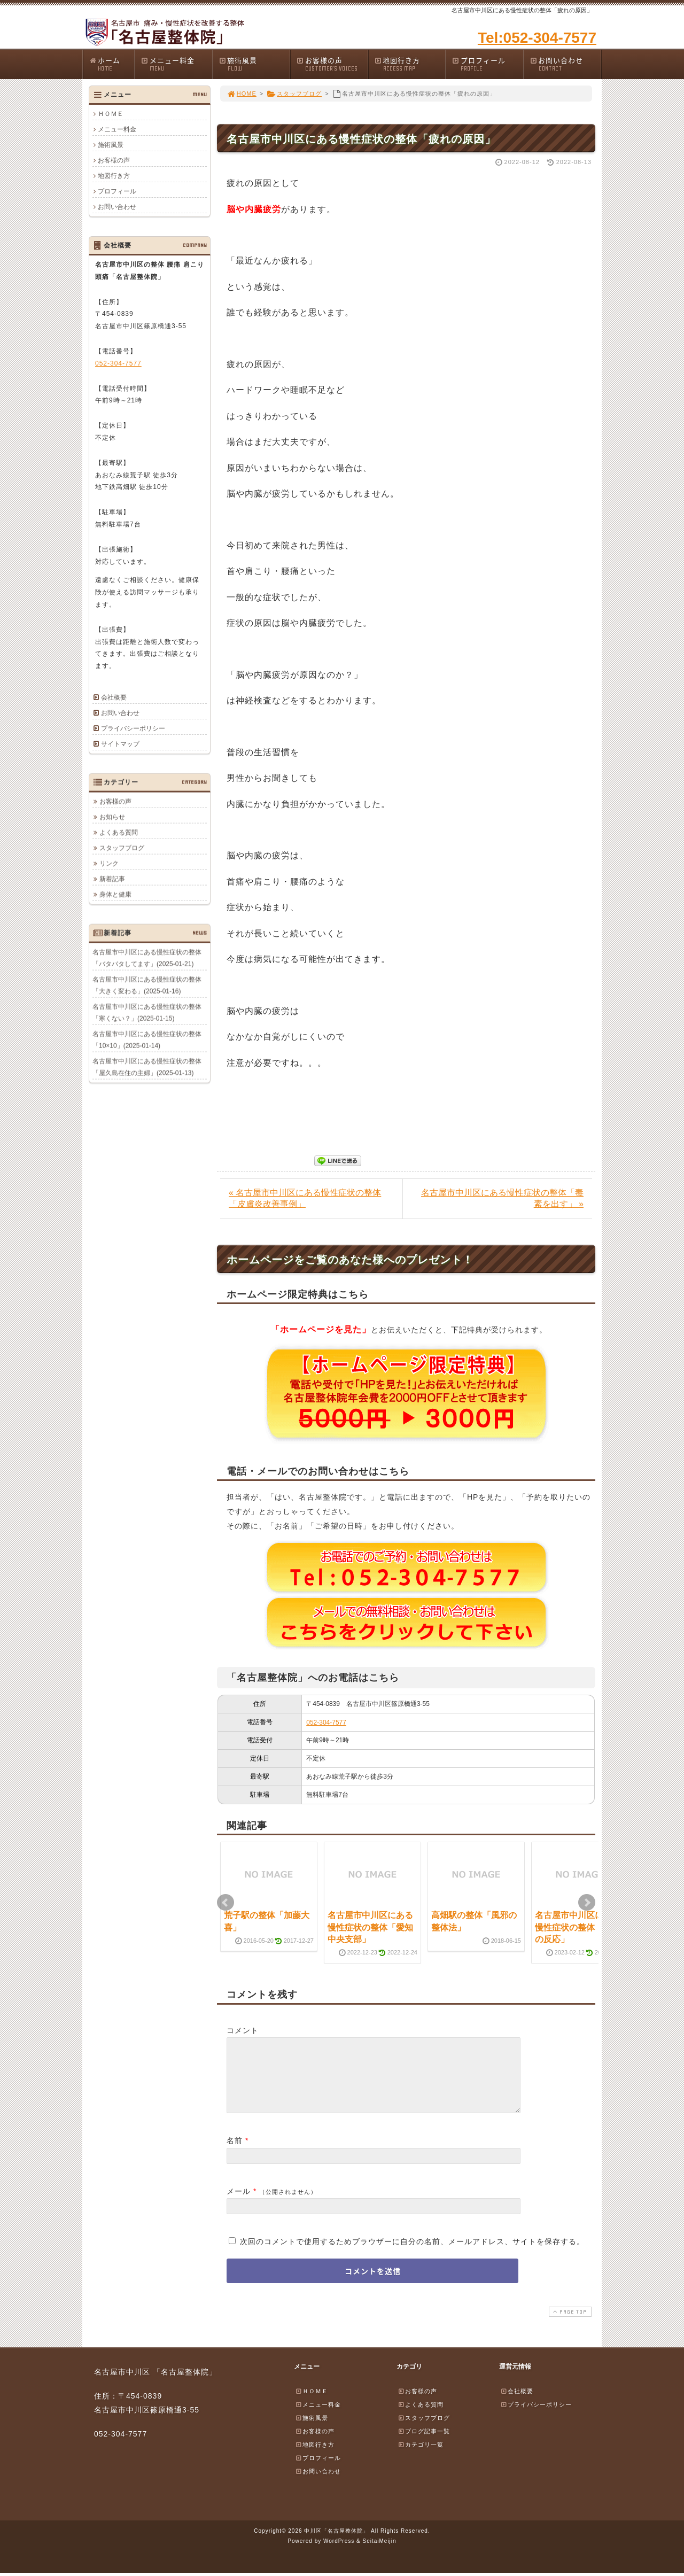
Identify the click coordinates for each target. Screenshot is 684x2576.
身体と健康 (115, 894)
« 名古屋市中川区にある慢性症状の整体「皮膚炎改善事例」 (305, 1198)
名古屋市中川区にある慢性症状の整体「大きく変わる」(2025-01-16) (146, 985)
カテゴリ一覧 (421, 2457)
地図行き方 (410, 64)
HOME (241, 93)
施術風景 (254, 64)
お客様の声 (332, 64)
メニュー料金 (176, 64)
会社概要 (114, 697)
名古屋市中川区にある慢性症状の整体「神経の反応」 (577, 1927)
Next (586, 1902)
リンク (109, 863)
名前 (235, 2153)
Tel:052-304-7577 (537, 37)
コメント (243, 2030)
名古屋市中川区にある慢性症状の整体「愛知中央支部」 (370, 1927)
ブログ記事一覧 (424, 2444)
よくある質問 (118, 832)
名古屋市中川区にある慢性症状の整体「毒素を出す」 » (502, 1198)
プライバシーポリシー (133, 728)
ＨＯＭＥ (110, 114)
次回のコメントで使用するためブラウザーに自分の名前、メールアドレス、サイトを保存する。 (412, 2254)
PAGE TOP (569, 2324)
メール (239, 2204)
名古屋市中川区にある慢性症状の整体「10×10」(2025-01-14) (146, 1039)
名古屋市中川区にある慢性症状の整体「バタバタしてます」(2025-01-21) (146, 957)
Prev (225, 1902)
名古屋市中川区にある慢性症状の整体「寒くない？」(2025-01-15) (146, 1012)
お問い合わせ (565, 64)
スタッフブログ (294, 93)
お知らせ (112, 816)
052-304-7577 (326, 1722)
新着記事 (112, 878)
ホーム (111, 64)
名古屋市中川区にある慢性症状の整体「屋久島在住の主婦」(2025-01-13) (146, 1066)
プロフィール (487, 64)
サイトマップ (120, 744)
